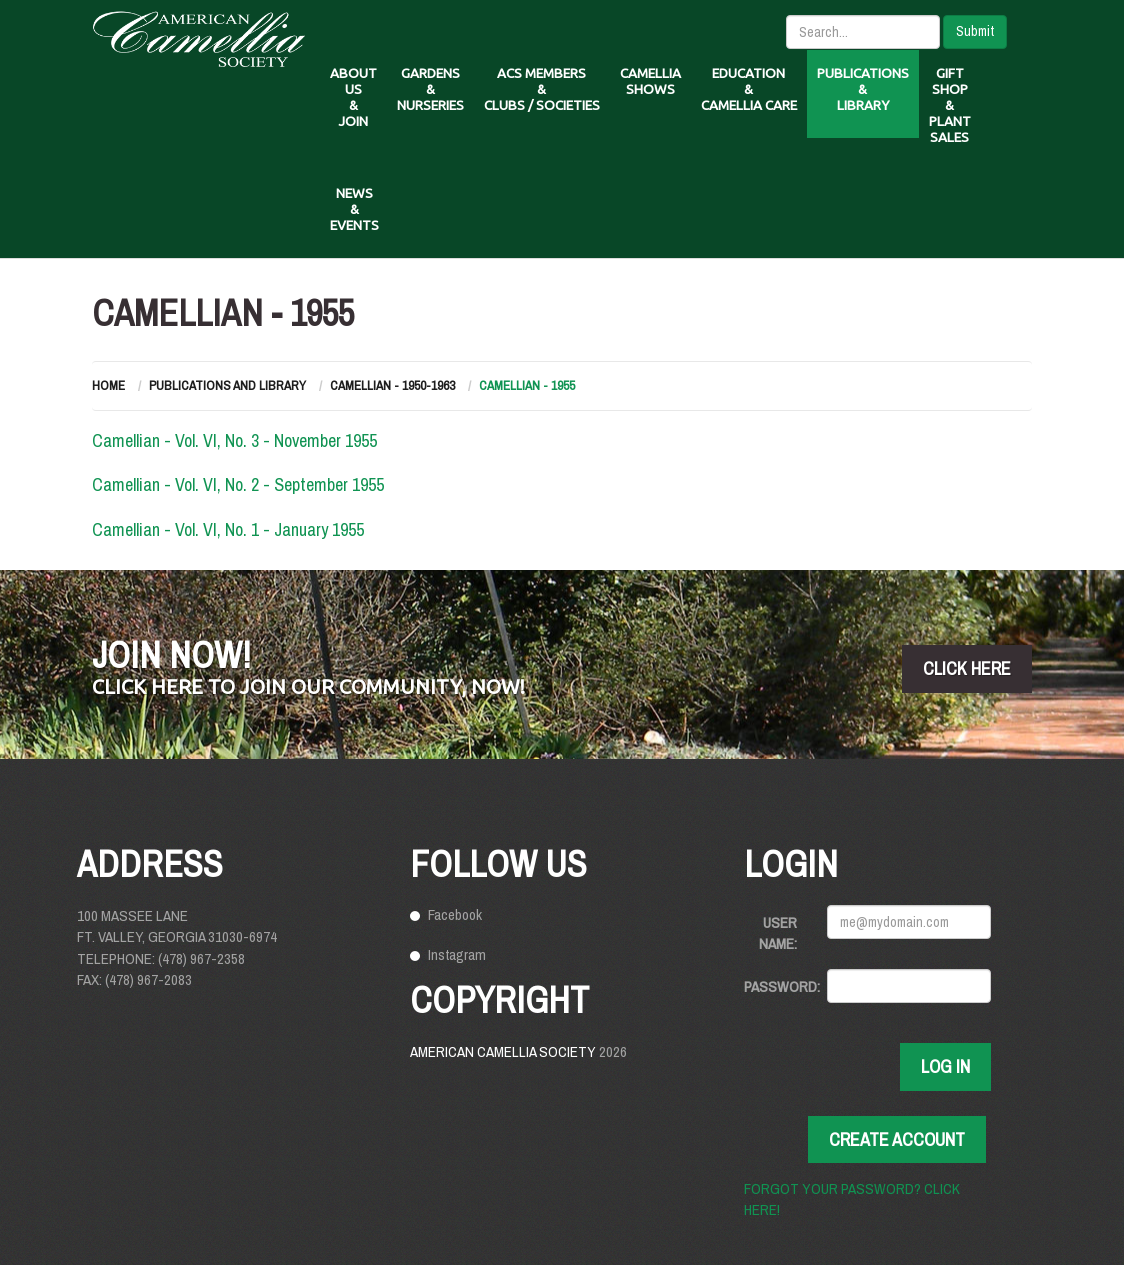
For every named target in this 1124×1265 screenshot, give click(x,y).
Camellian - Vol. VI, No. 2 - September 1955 (238, 484)
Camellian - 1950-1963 (392, 385)
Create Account (897, 1139)
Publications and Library (227, 385)
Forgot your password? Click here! (852, 1199)
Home (108, 385)
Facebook (455, 914)
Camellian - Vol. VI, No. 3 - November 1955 (234, 440)
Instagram (457, 954)
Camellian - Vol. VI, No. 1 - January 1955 (228, 529)
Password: (778, 986)
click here (967, 668)
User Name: (778, 933)
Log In (945, 1066)
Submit (975, 31)
